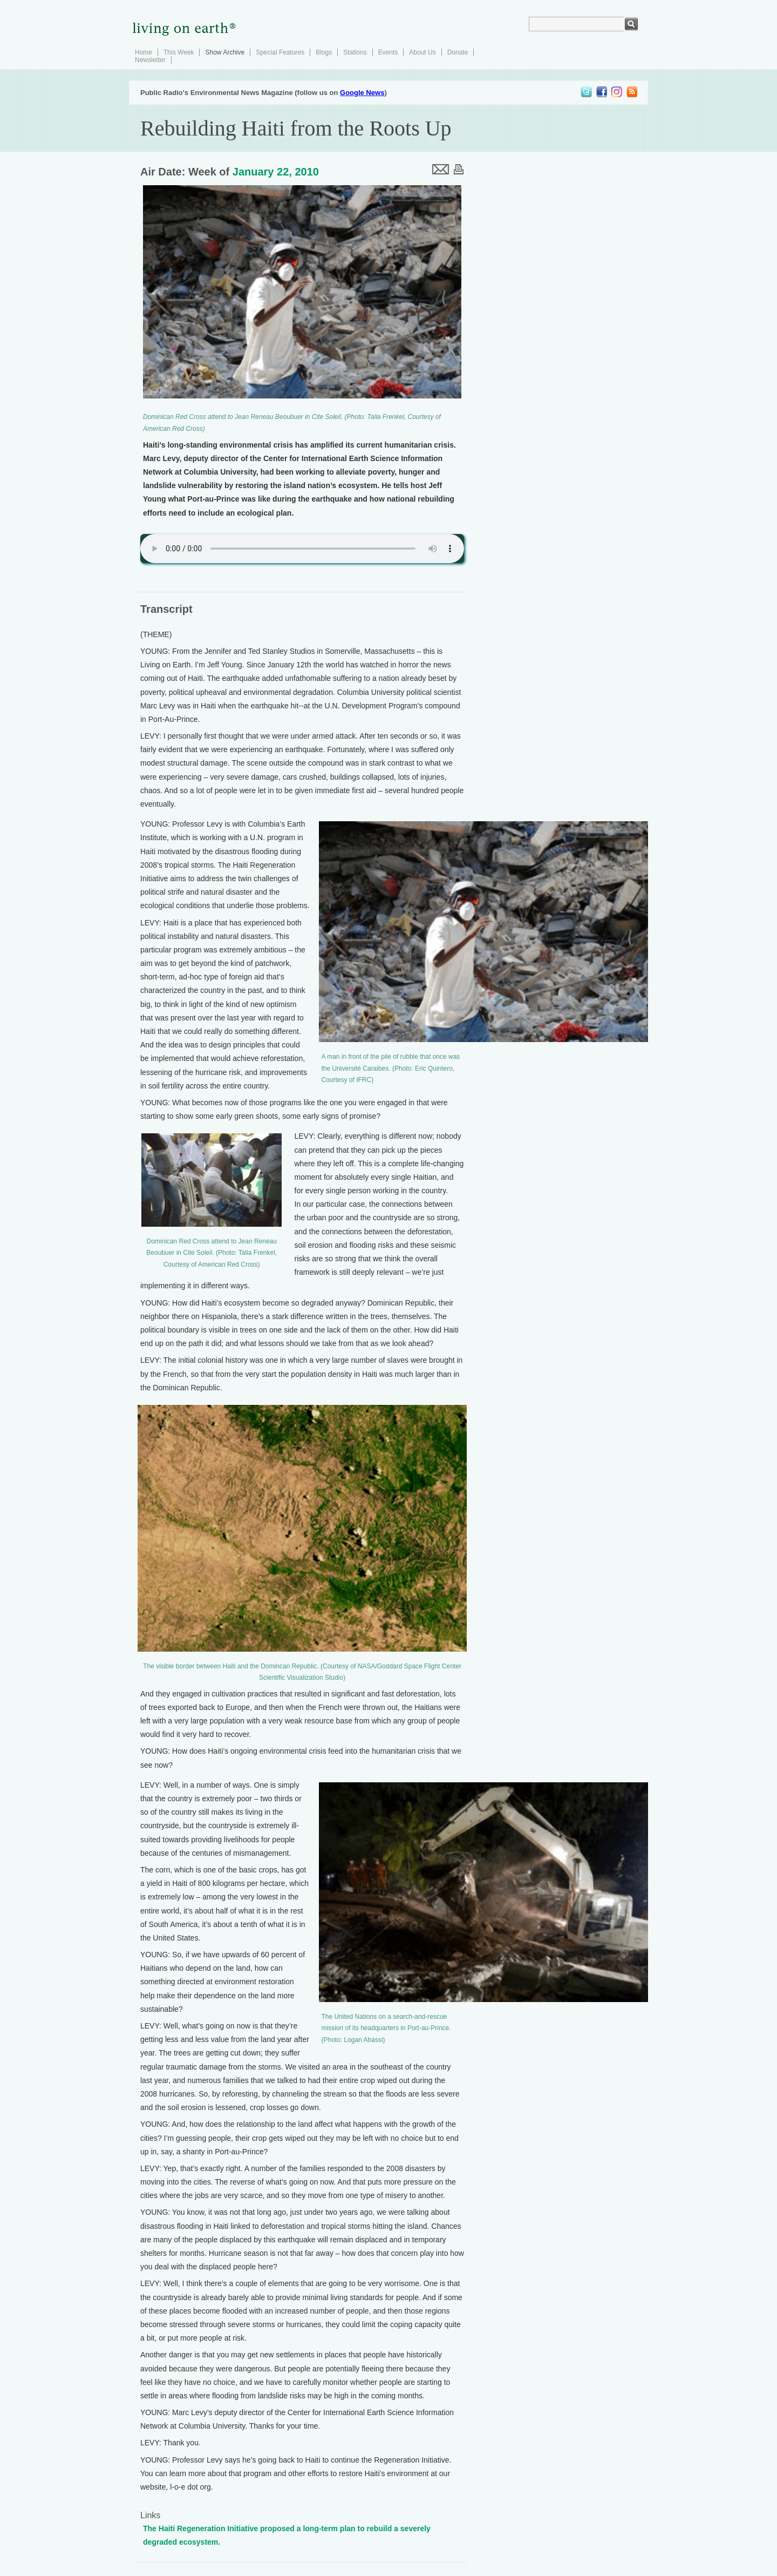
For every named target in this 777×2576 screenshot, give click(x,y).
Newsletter (150, 60)
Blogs (324, 52)
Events (388, 52)
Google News (362, 93)
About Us (422, 52)
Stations (354, 52)
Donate (457, 52)
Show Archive (224, 52)
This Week (178, 52)
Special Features (280, 52)
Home (143, 52)
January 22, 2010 (276, 172)
